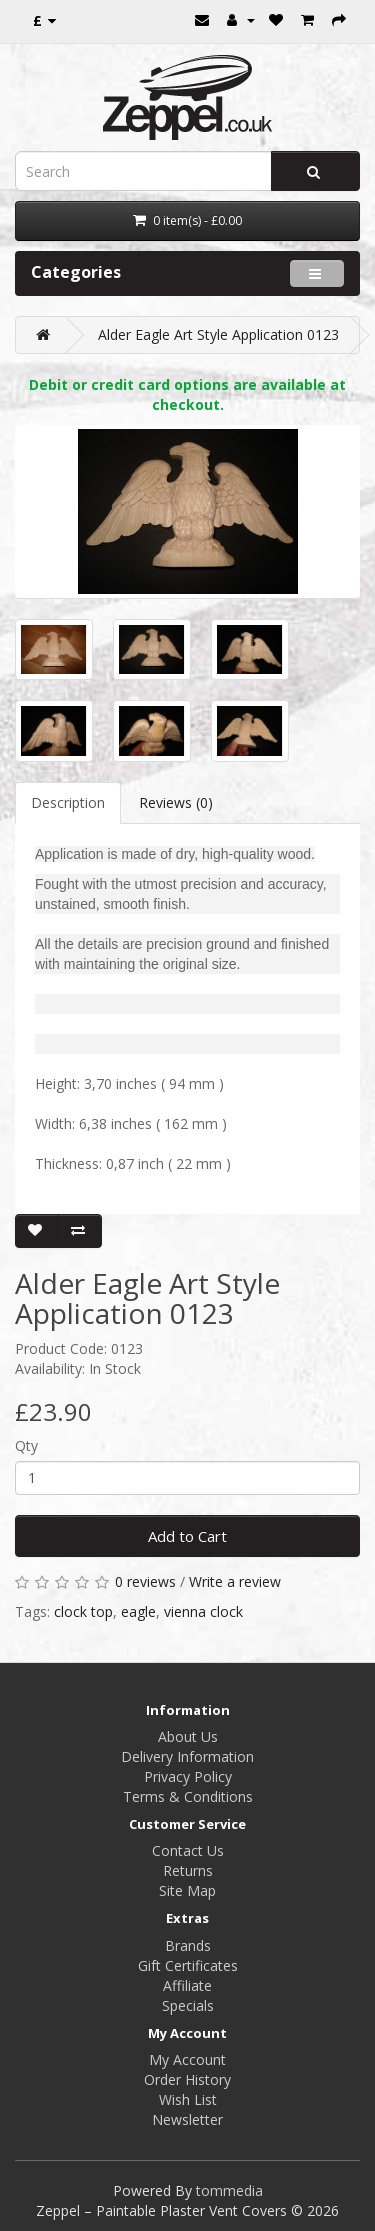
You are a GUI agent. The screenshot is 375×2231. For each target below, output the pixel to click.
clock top (83, 1611)
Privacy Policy (188, 1776)
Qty (26, 1445)
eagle (138, 1611)
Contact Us (188, 1850)
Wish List (188, 2099)
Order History (187, 2079)
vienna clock (203, 1611)
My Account (187, 2059)
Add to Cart (187, 1536)
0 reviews (145, 1581)
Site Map (187, 1890)
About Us (188, 1736)
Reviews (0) (176, 802)
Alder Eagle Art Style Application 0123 (218, 334)
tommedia (229, 2190)
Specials (188, 2005)
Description (68, 802)
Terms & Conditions (188, 1796)
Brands (188, 1945)
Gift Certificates (188, 1965)
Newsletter (187, 2119)
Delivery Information (187, 1756)
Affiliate (187, 1985)
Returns (188, 1870)
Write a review (235, 1581)
